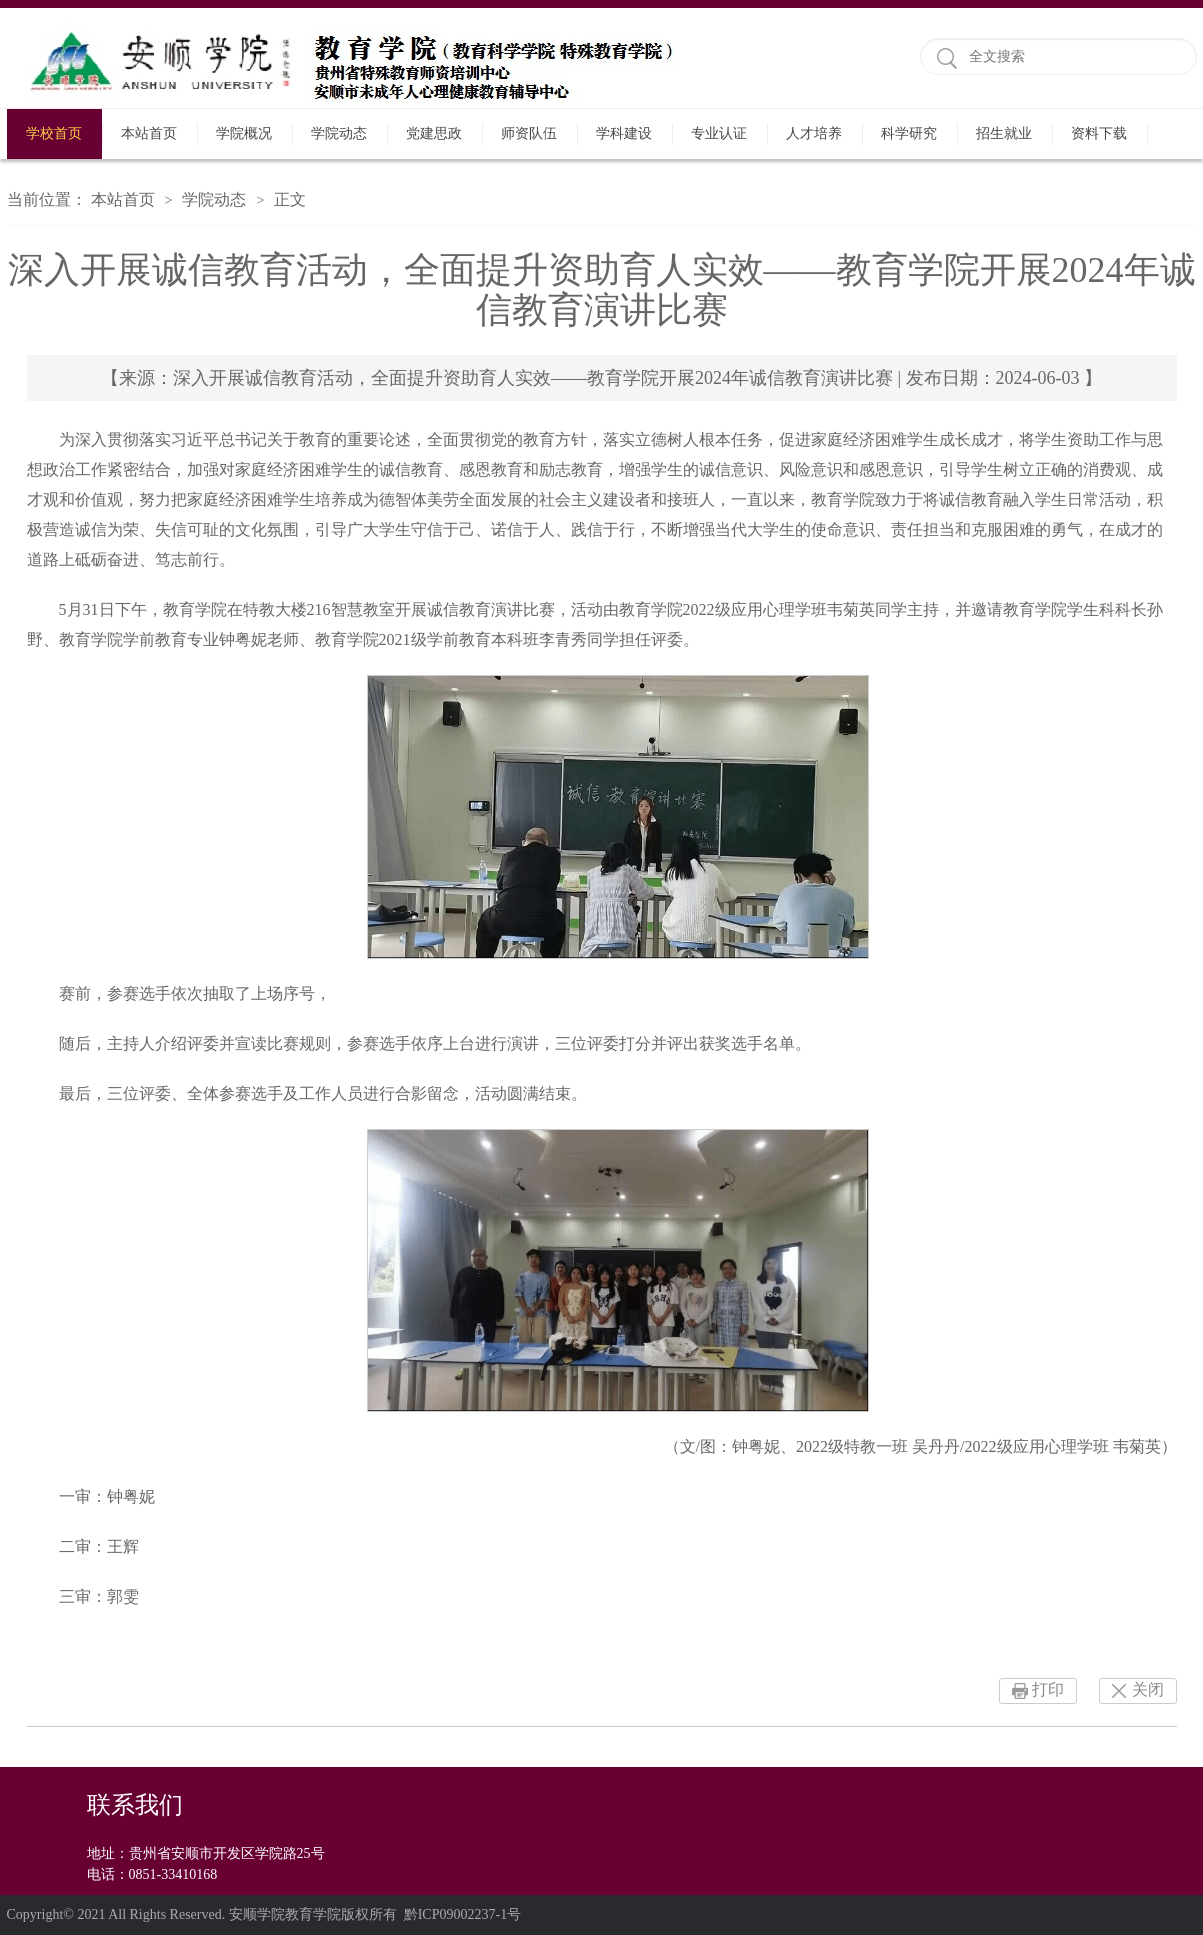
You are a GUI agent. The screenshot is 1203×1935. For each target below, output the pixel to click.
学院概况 (244, 133)
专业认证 (719, 133)
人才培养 (814, 133)
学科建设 (624, 133)
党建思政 (434, 133)
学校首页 (54, 133)
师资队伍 (529, 133)
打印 (1048, 1689)
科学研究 (909, 133)
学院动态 (339, 133)
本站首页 (149, 133)
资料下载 (1099, 133)
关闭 (1148, 1689)
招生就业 (1004, 133)
